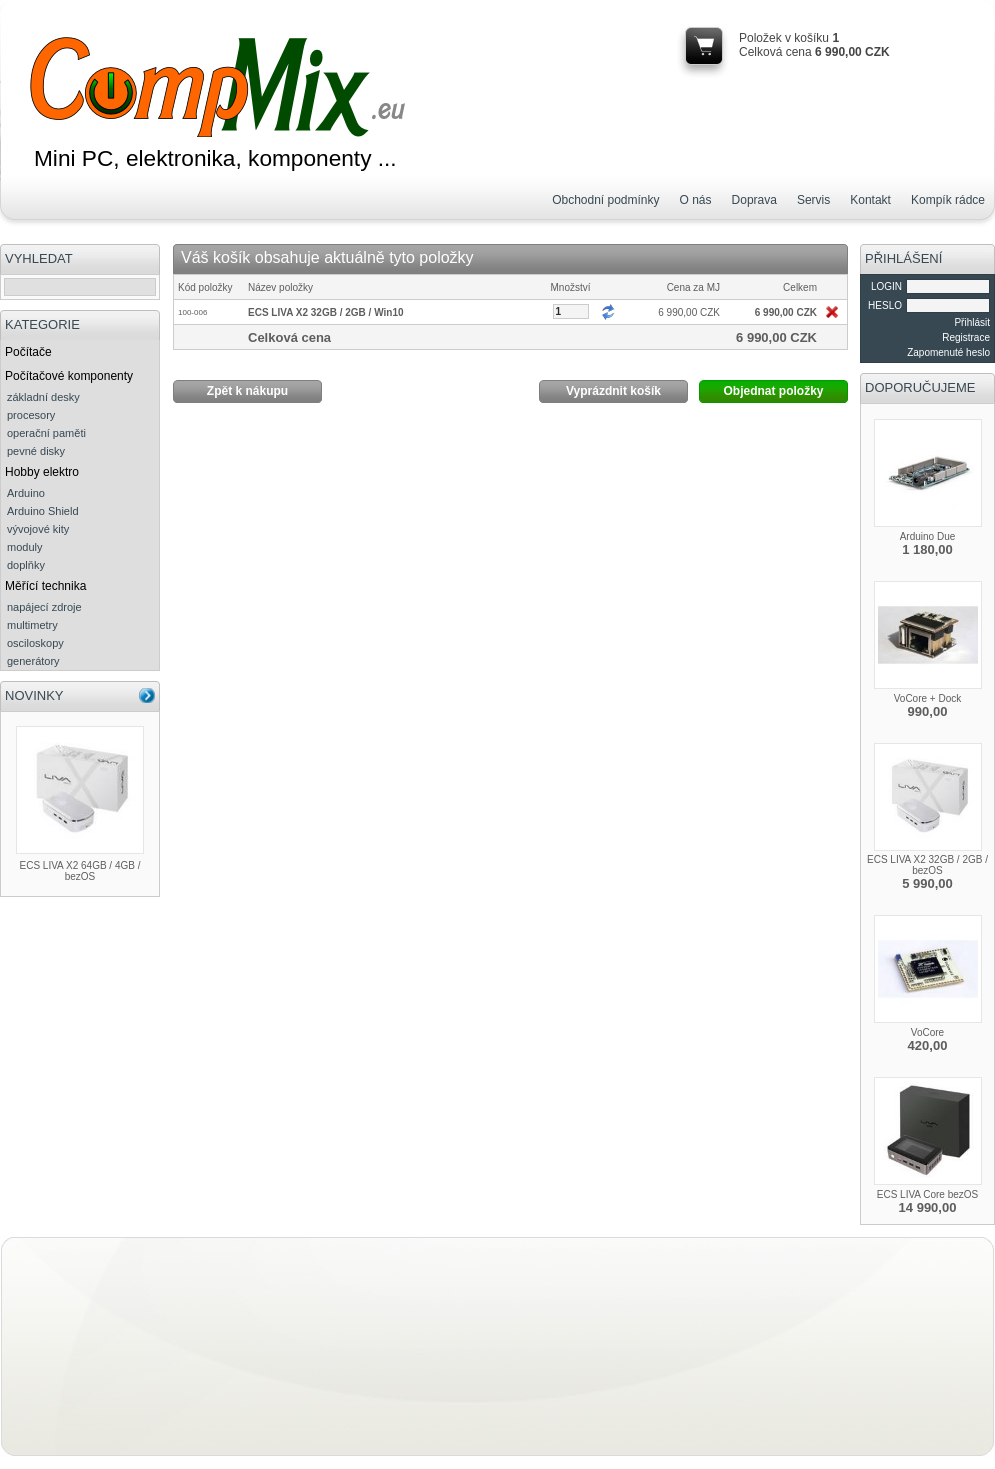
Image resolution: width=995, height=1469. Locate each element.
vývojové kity (38, 529)
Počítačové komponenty (69, 376)
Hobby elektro (42, 472)
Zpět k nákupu (247, 391)
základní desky (43, 397)
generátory (33, 661)
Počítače (28, 352)
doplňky (26, 565)
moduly (24, 547)
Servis (813, 200)
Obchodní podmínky (605, 200)
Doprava (754, 200)
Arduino (26, 493)
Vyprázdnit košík (613, 391)
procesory (31, 415)
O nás (696, 200)
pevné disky (36, 451)
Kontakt (870, 200)
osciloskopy (35, 643)
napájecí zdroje (44, 607)
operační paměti (46, 433)
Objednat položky (773, 391)
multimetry (32, 625)
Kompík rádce (948, 200)
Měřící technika (45, 586)
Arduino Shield (43, 511)
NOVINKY (34, 695)
